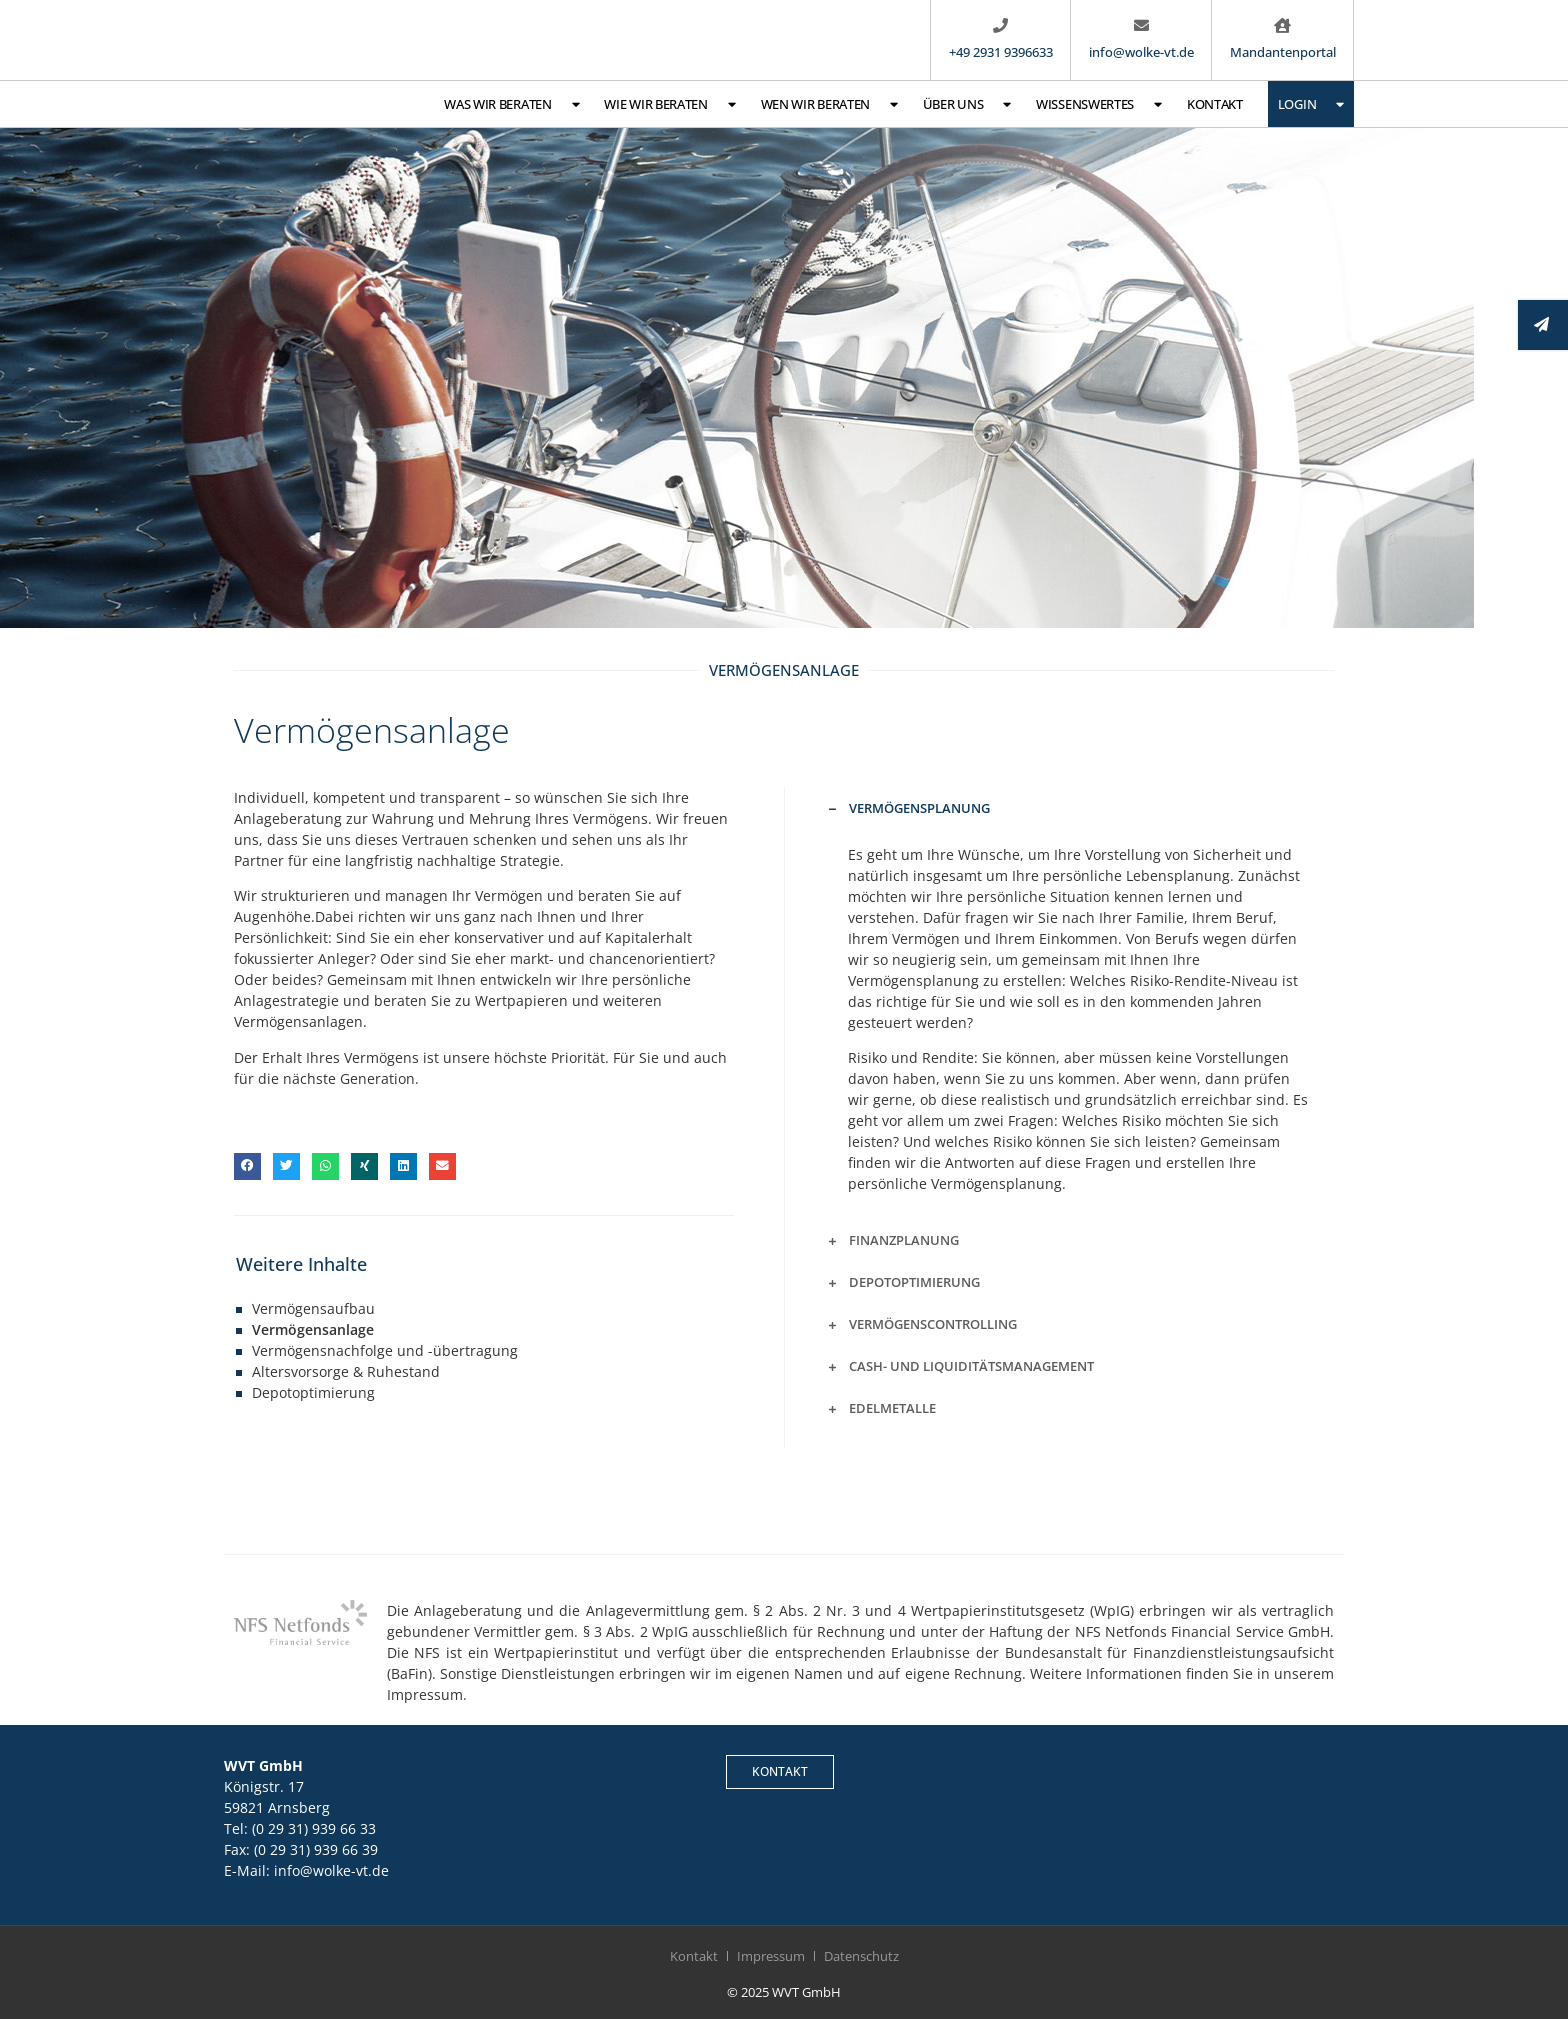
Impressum (771, 1956)
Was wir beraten (511, 104)
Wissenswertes (1099, 104)
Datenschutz (861, 1956)
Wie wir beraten (669, 104)
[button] (247, 1166)
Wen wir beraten (829, 104)
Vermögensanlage (313, 1329)
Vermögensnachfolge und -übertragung (385, 1350)
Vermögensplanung (919, 808)
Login (1311, 104)
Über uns (967, 104)
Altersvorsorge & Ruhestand (346, 1371)
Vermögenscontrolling (933, 1324)
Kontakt (1215, 104)
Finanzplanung (904, 1240)
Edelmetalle (892, 1408)
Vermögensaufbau (313, 1308)
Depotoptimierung (313, 1392)
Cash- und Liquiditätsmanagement (971, 1366)
